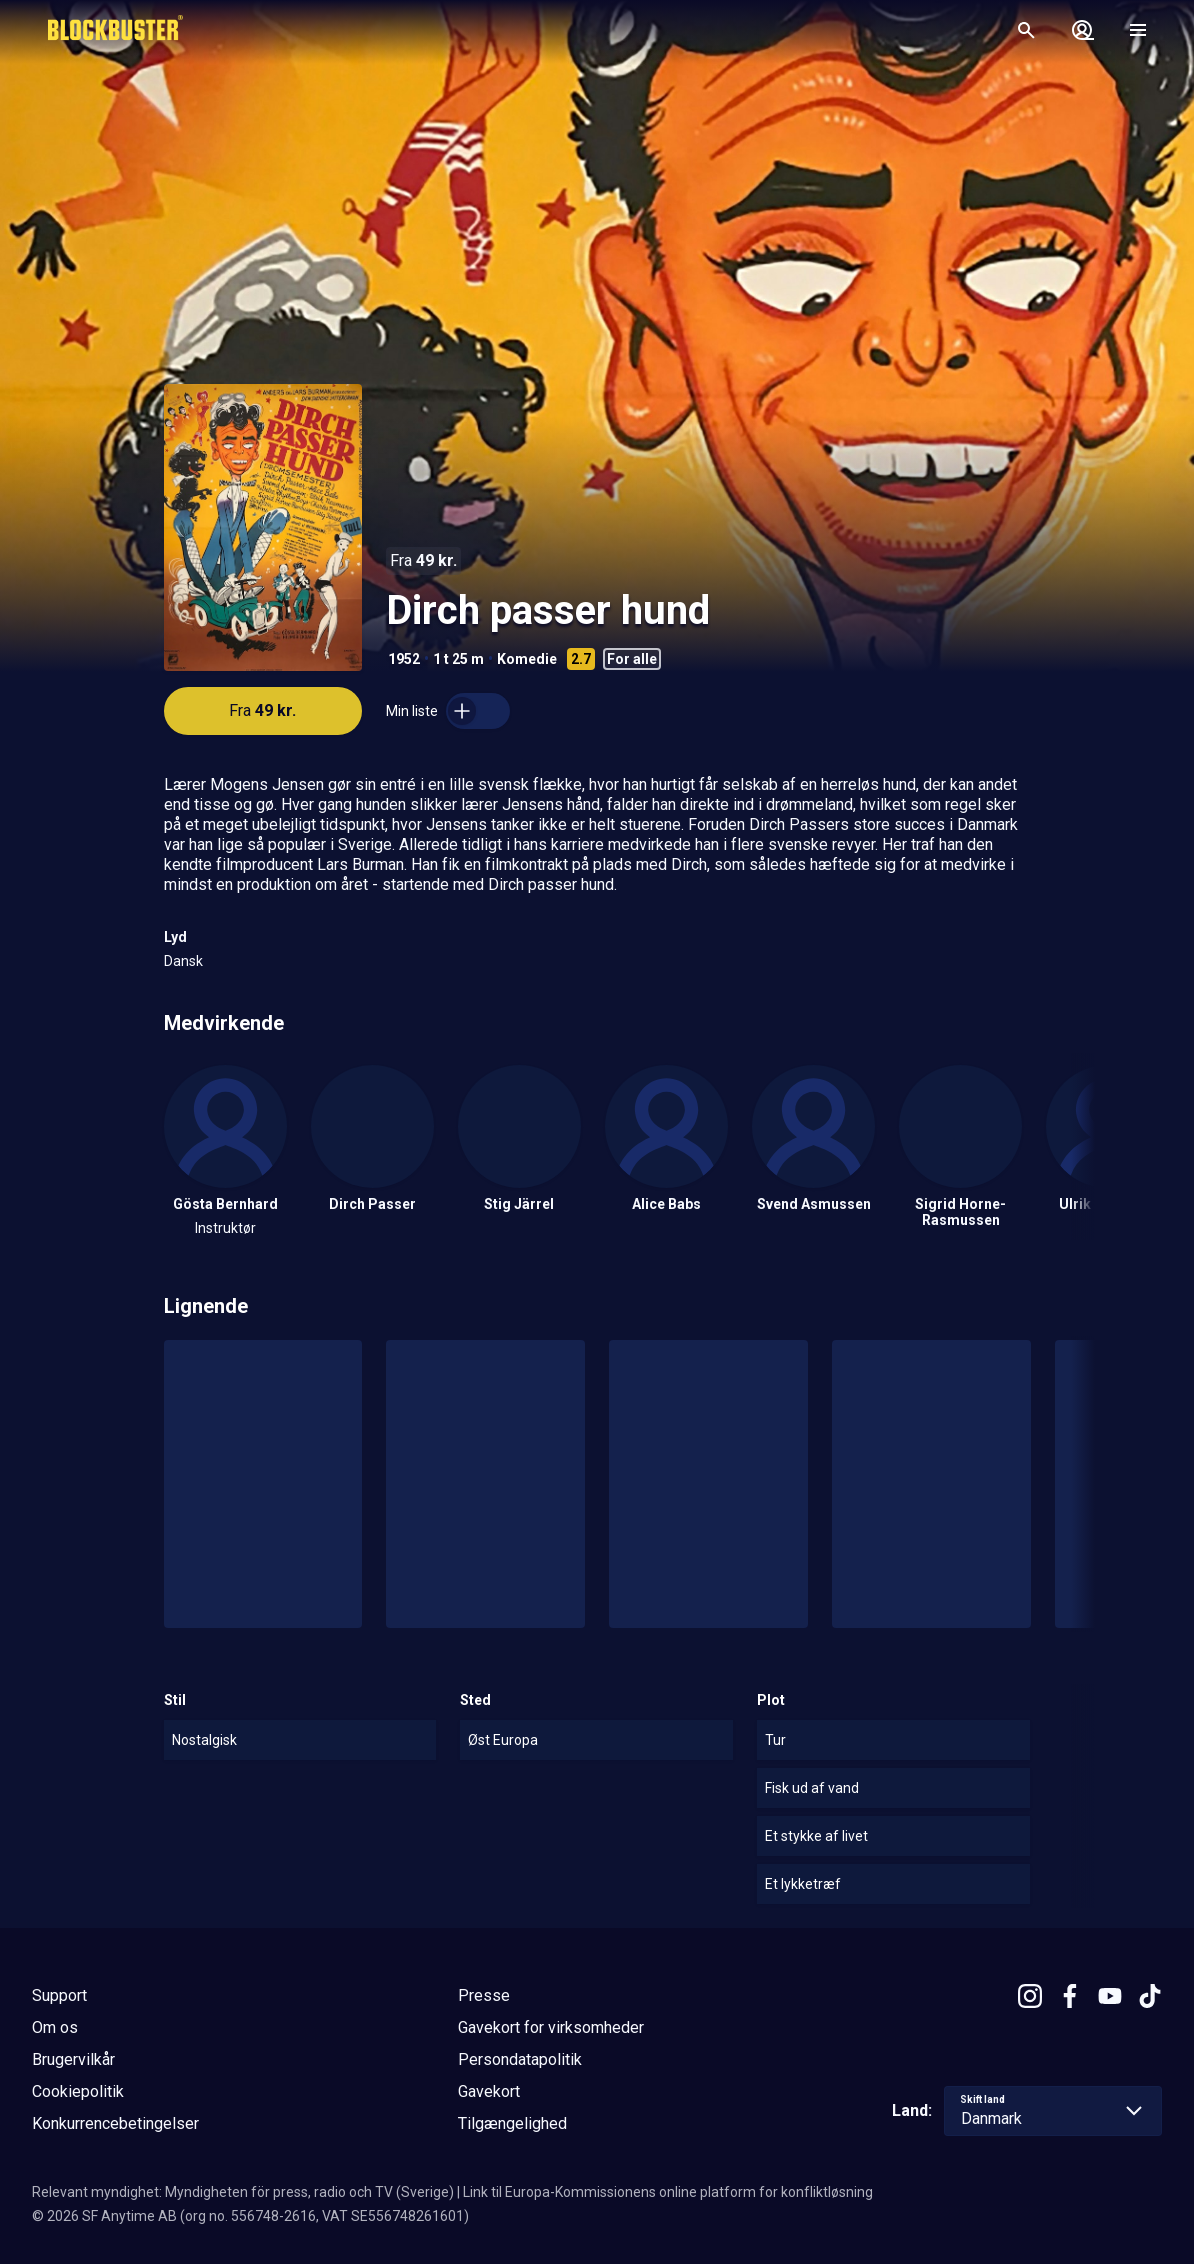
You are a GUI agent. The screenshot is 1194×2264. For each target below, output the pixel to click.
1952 (404, 659)
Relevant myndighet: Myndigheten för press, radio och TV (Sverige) (243, 2192)
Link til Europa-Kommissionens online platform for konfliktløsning (668, 2192)
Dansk (183, 961)
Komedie (527, 659)
